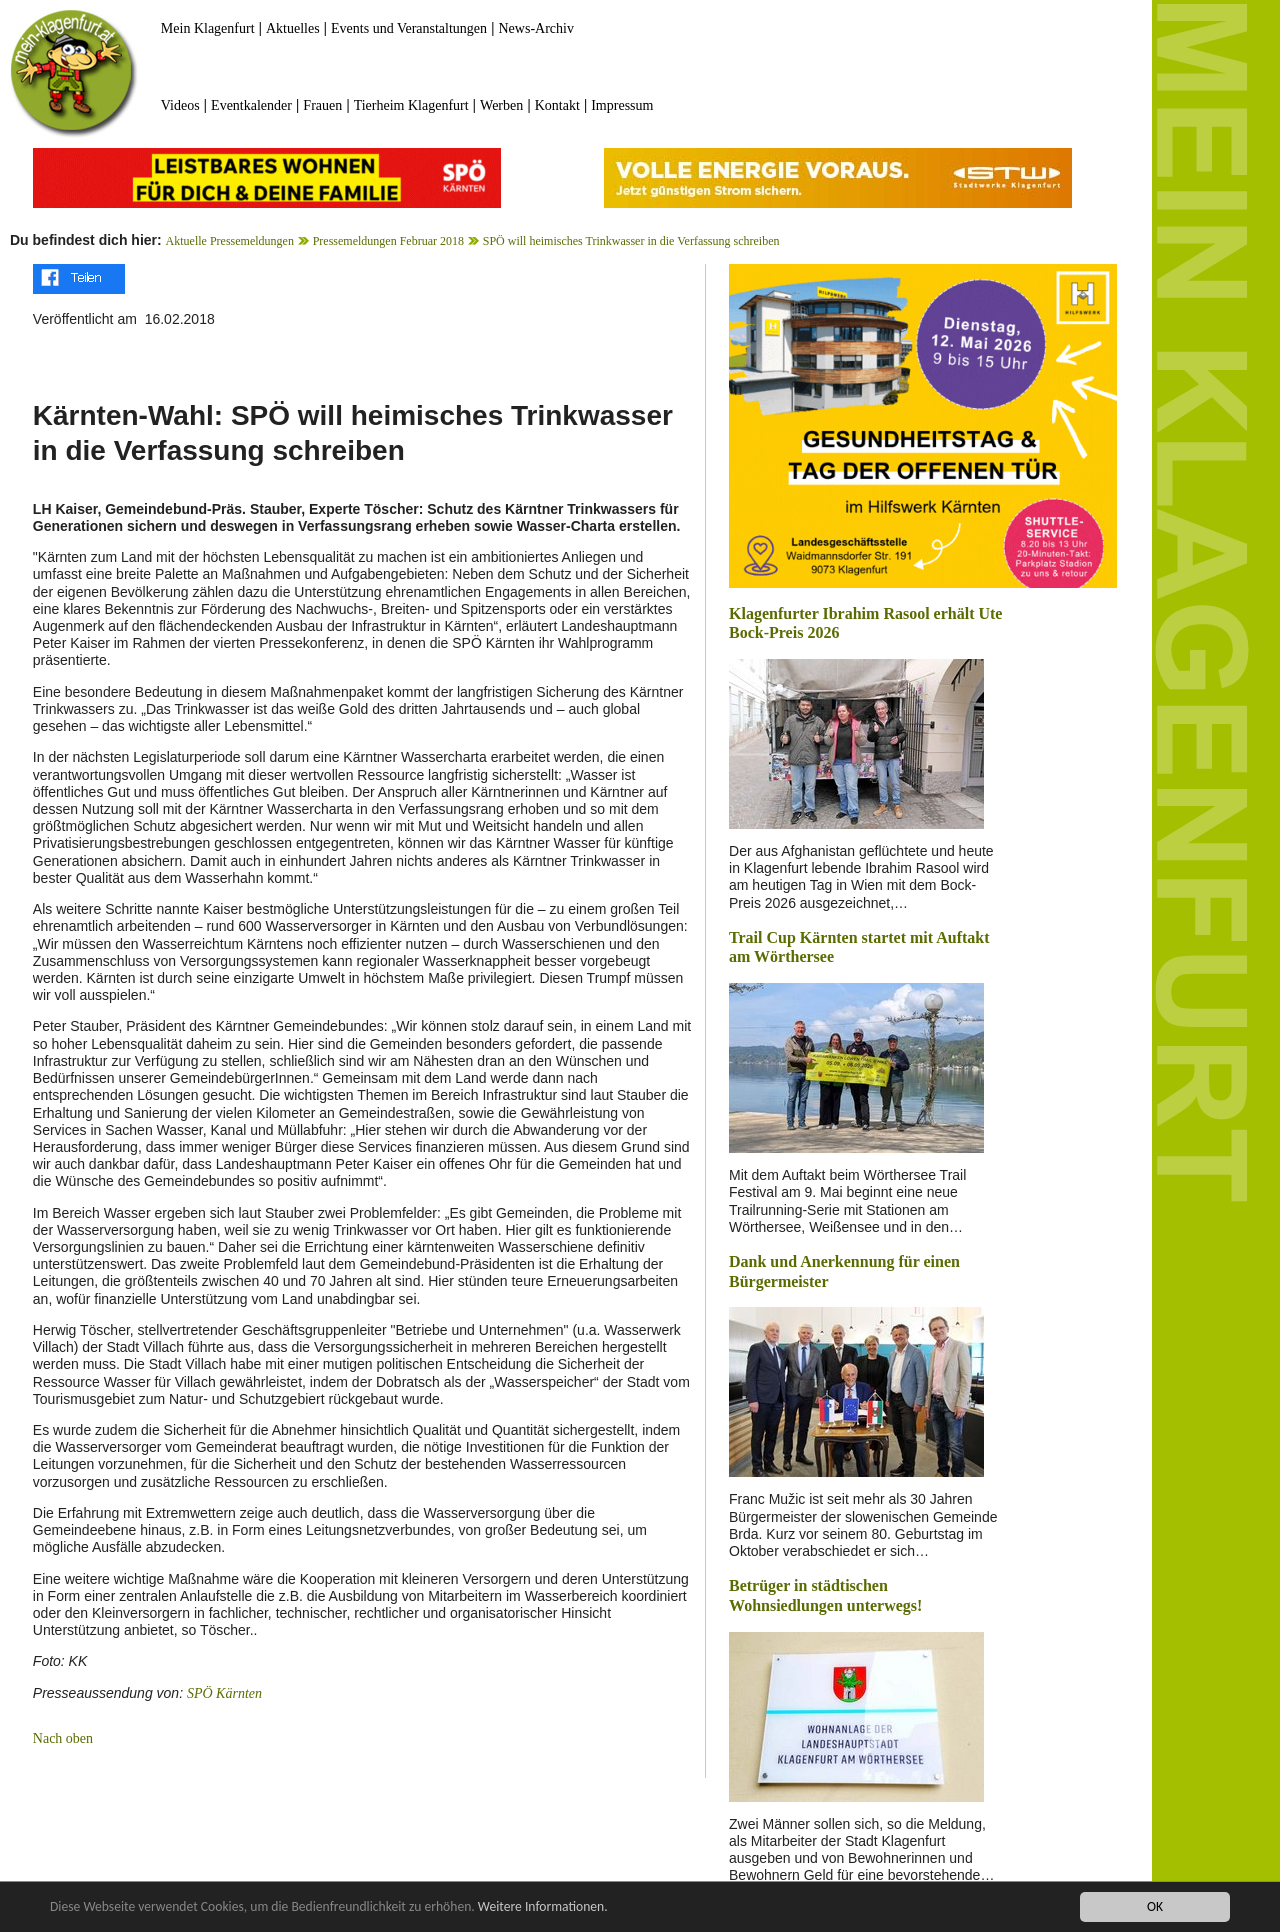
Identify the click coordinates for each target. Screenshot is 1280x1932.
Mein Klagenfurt (208, 28)
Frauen (322, 105)
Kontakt (557, 105)
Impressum (622, 105)
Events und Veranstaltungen (409, 28)
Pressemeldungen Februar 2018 (388, 241)
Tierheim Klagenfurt (411, 105)
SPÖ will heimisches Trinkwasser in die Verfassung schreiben (631, 241)
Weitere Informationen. (543, 1908)
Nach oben (63, 1738)
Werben (501, 105)
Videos (180, 105)
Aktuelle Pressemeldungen (230, 241)
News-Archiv (536, 28)
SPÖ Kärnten (224, 1693)
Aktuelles (293, 28)
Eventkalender (251, 105)
